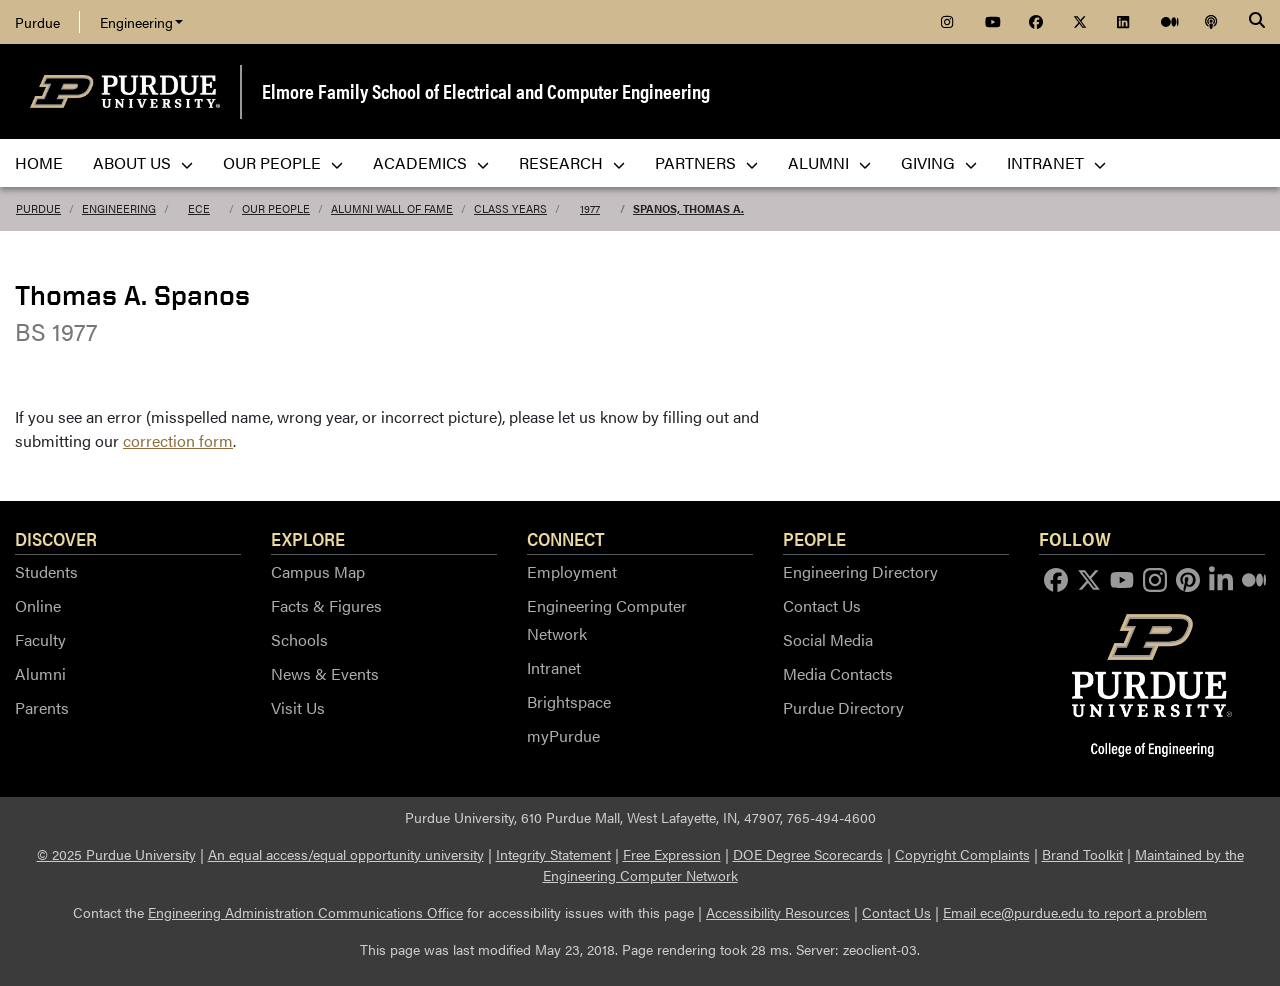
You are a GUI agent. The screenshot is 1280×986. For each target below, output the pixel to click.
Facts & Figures (326, 605)
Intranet (554, 667)
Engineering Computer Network (607, 619)
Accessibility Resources (778, 912)
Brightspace (569, 701)
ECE (199, 208)
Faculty (40, 639)
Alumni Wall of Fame (392, 208)
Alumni (40, 673)
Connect (566, 538)
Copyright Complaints (962, 854)
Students (46, 571)
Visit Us (298, 707)
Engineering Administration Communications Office (305, 912)
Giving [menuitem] (939, 162)
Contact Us (822, 605)
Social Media (828, 639)
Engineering (141, 22)
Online (38, 605)
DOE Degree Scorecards (808, 854)
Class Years (510, 208)
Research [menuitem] (572, 162)
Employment (572, 571)
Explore (308, 538)
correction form (178, 440)
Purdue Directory (843, 707)
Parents (42, 707)
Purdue (37, 22)
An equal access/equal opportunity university (346, 854)
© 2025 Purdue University (116, 854)
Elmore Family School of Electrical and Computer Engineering (486, 90)
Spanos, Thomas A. (688, 208)
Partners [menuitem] (706, 162)
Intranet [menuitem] (1056, 162)
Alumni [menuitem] (829, 162)
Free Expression (672, 854)
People (814, 538)
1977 (590, 208)
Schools (299, 639)
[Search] (1257, 22)
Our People (276, 208)
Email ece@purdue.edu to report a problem (1075, 912)
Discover (56, 538)
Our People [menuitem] (283, 162)
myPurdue (563, 735)
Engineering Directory (860, 571)
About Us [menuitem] (143, 162)
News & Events (325, 673)
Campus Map (318, 571)
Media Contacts (838, 673)
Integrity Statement (553, 854)
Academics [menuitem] (431, 162)
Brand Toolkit (1082, 854)
